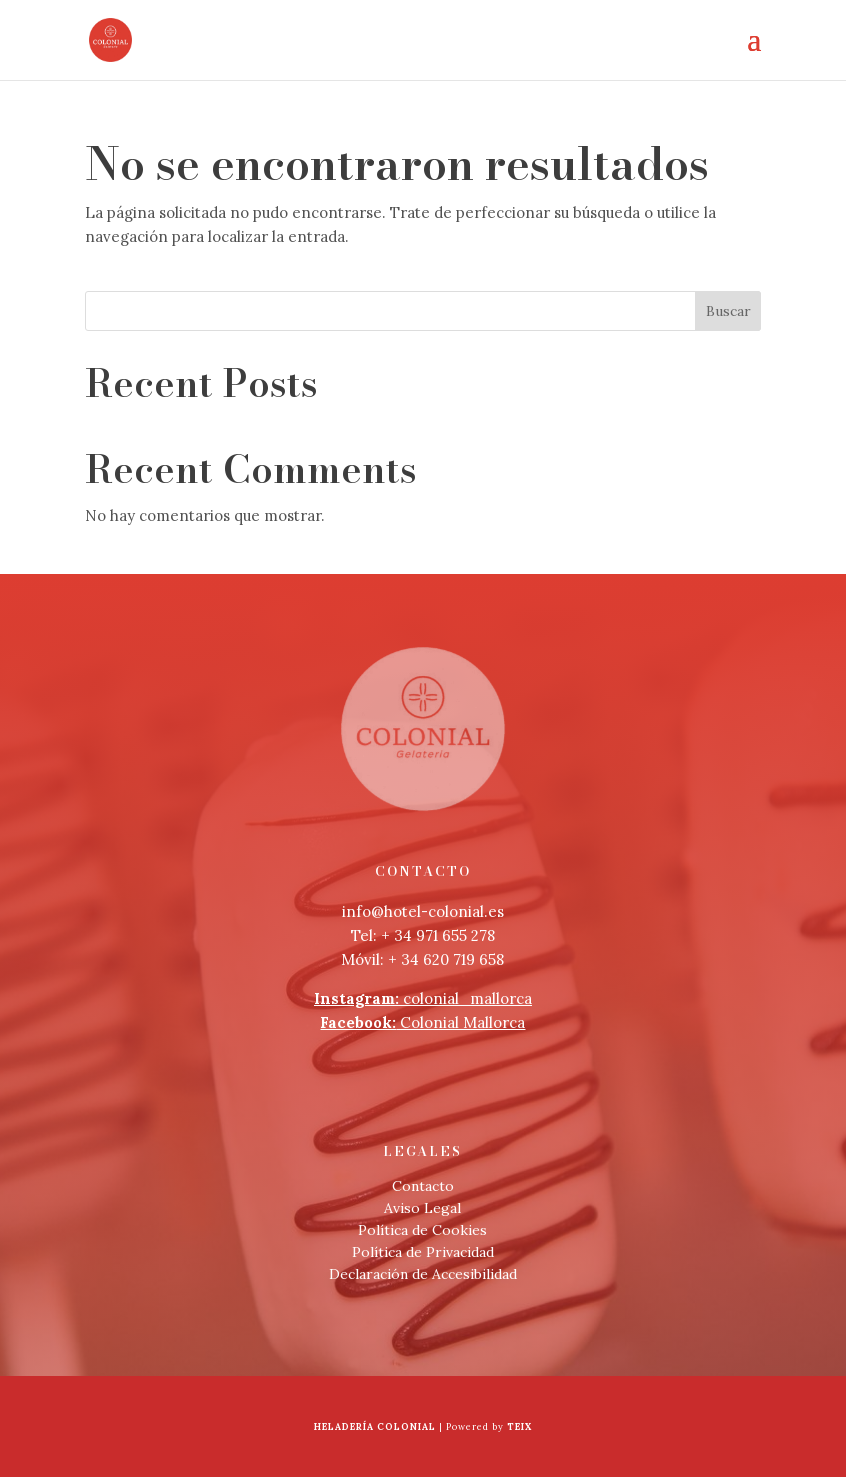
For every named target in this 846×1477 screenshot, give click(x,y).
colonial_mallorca (423, 998)
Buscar (728, 311)
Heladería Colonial (375, 1426)
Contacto (423, 1186)
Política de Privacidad (423, 1252)
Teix (519, 1426)
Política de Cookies (422, 1230)
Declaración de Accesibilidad (423, 1274)
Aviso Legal (422, 1208)
